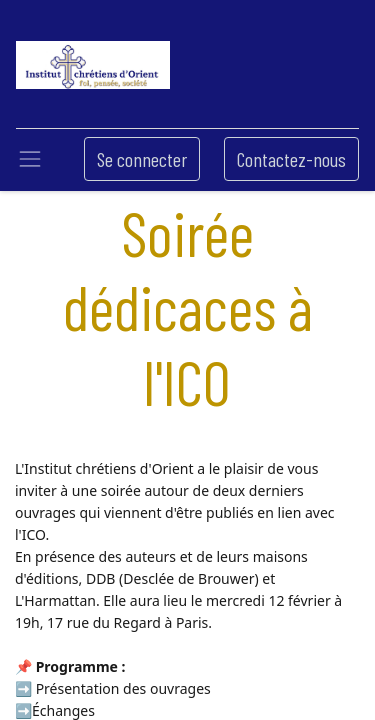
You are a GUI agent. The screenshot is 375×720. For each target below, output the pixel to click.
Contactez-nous (291, 159)
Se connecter (142, 159)
